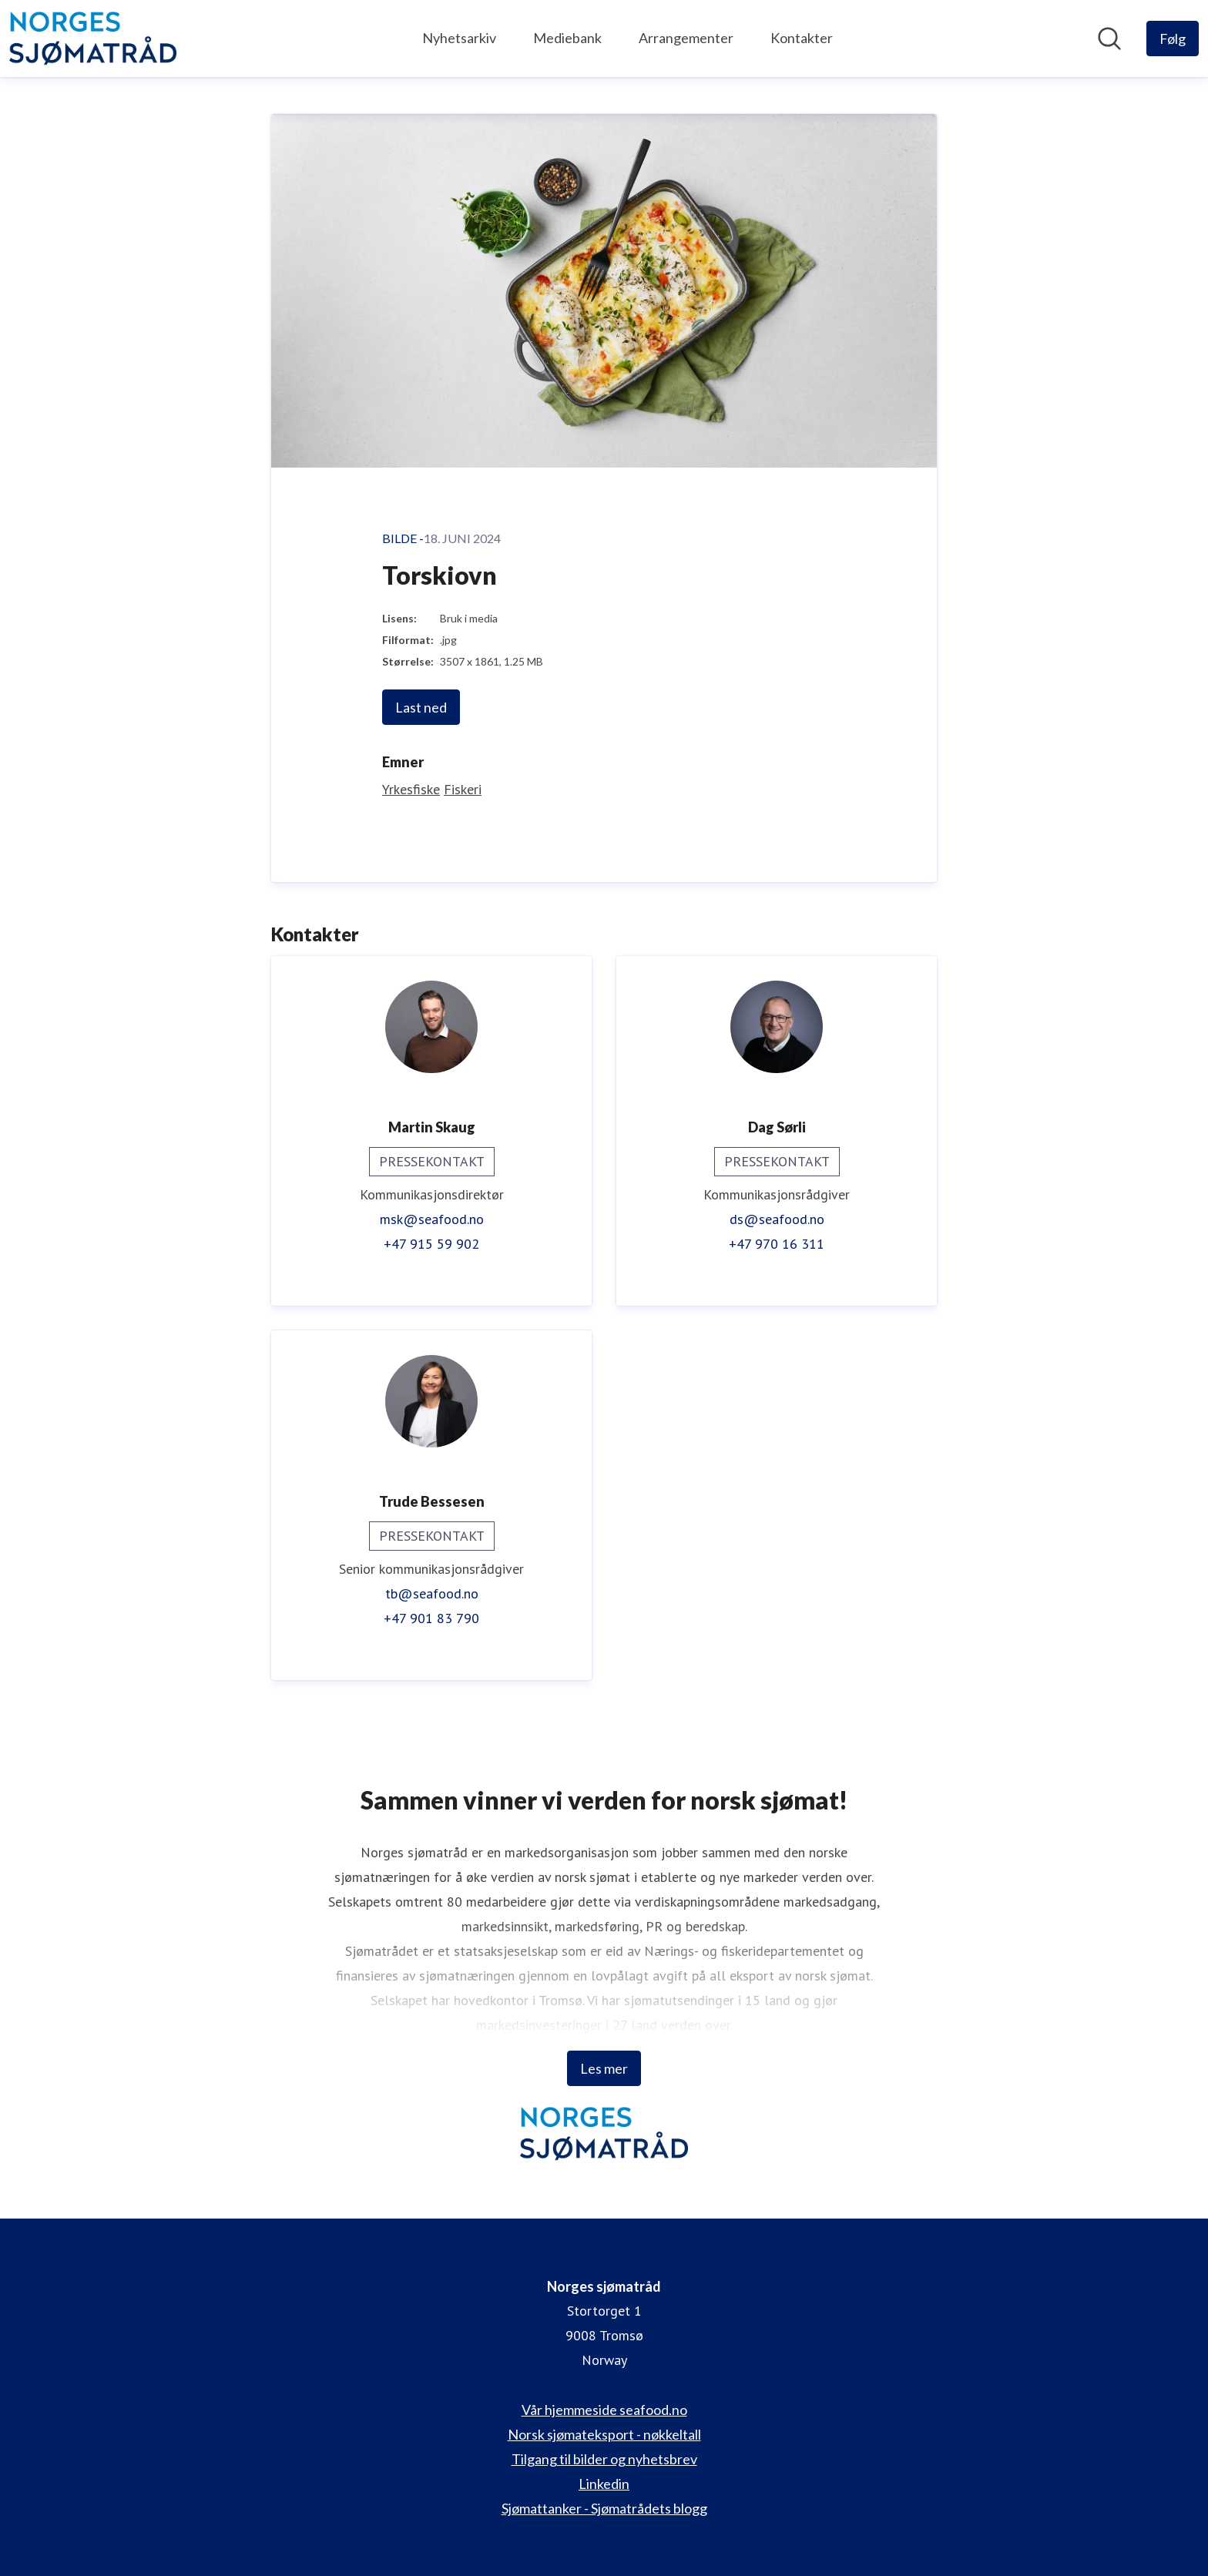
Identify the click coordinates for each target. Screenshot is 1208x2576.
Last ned (421, 707)
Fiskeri (463, 789)
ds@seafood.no (777, 1219)
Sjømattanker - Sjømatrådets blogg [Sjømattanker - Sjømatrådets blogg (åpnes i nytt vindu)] (604, 2508)
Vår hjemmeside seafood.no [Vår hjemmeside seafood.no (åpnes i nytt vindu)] (604, 2409)
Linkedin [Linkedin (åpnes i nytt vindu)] (604, 2483)
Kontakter (801, 37)
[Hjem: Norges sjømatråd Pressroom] (92, 38)
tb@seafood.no (431, 1593)
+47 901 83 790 (431, 1618)
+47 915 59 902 (431, 1244)
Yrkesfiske (411, 789)
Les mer (604, 2068)
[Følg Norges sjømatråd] (1172, 38)
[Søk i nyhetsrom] (1109, 38)
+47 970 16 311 (776, 1244)
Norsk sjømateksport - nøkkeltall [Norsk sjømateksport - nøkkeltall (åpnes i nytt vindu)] (604, 2434)
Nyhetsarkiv (459, 37)
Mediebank (567, 37)
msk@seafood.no (432, 1219)
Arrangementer (686, 37)
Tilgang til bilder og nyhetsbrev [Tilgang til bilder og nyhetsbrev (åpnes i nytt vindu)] (604, 2458)
